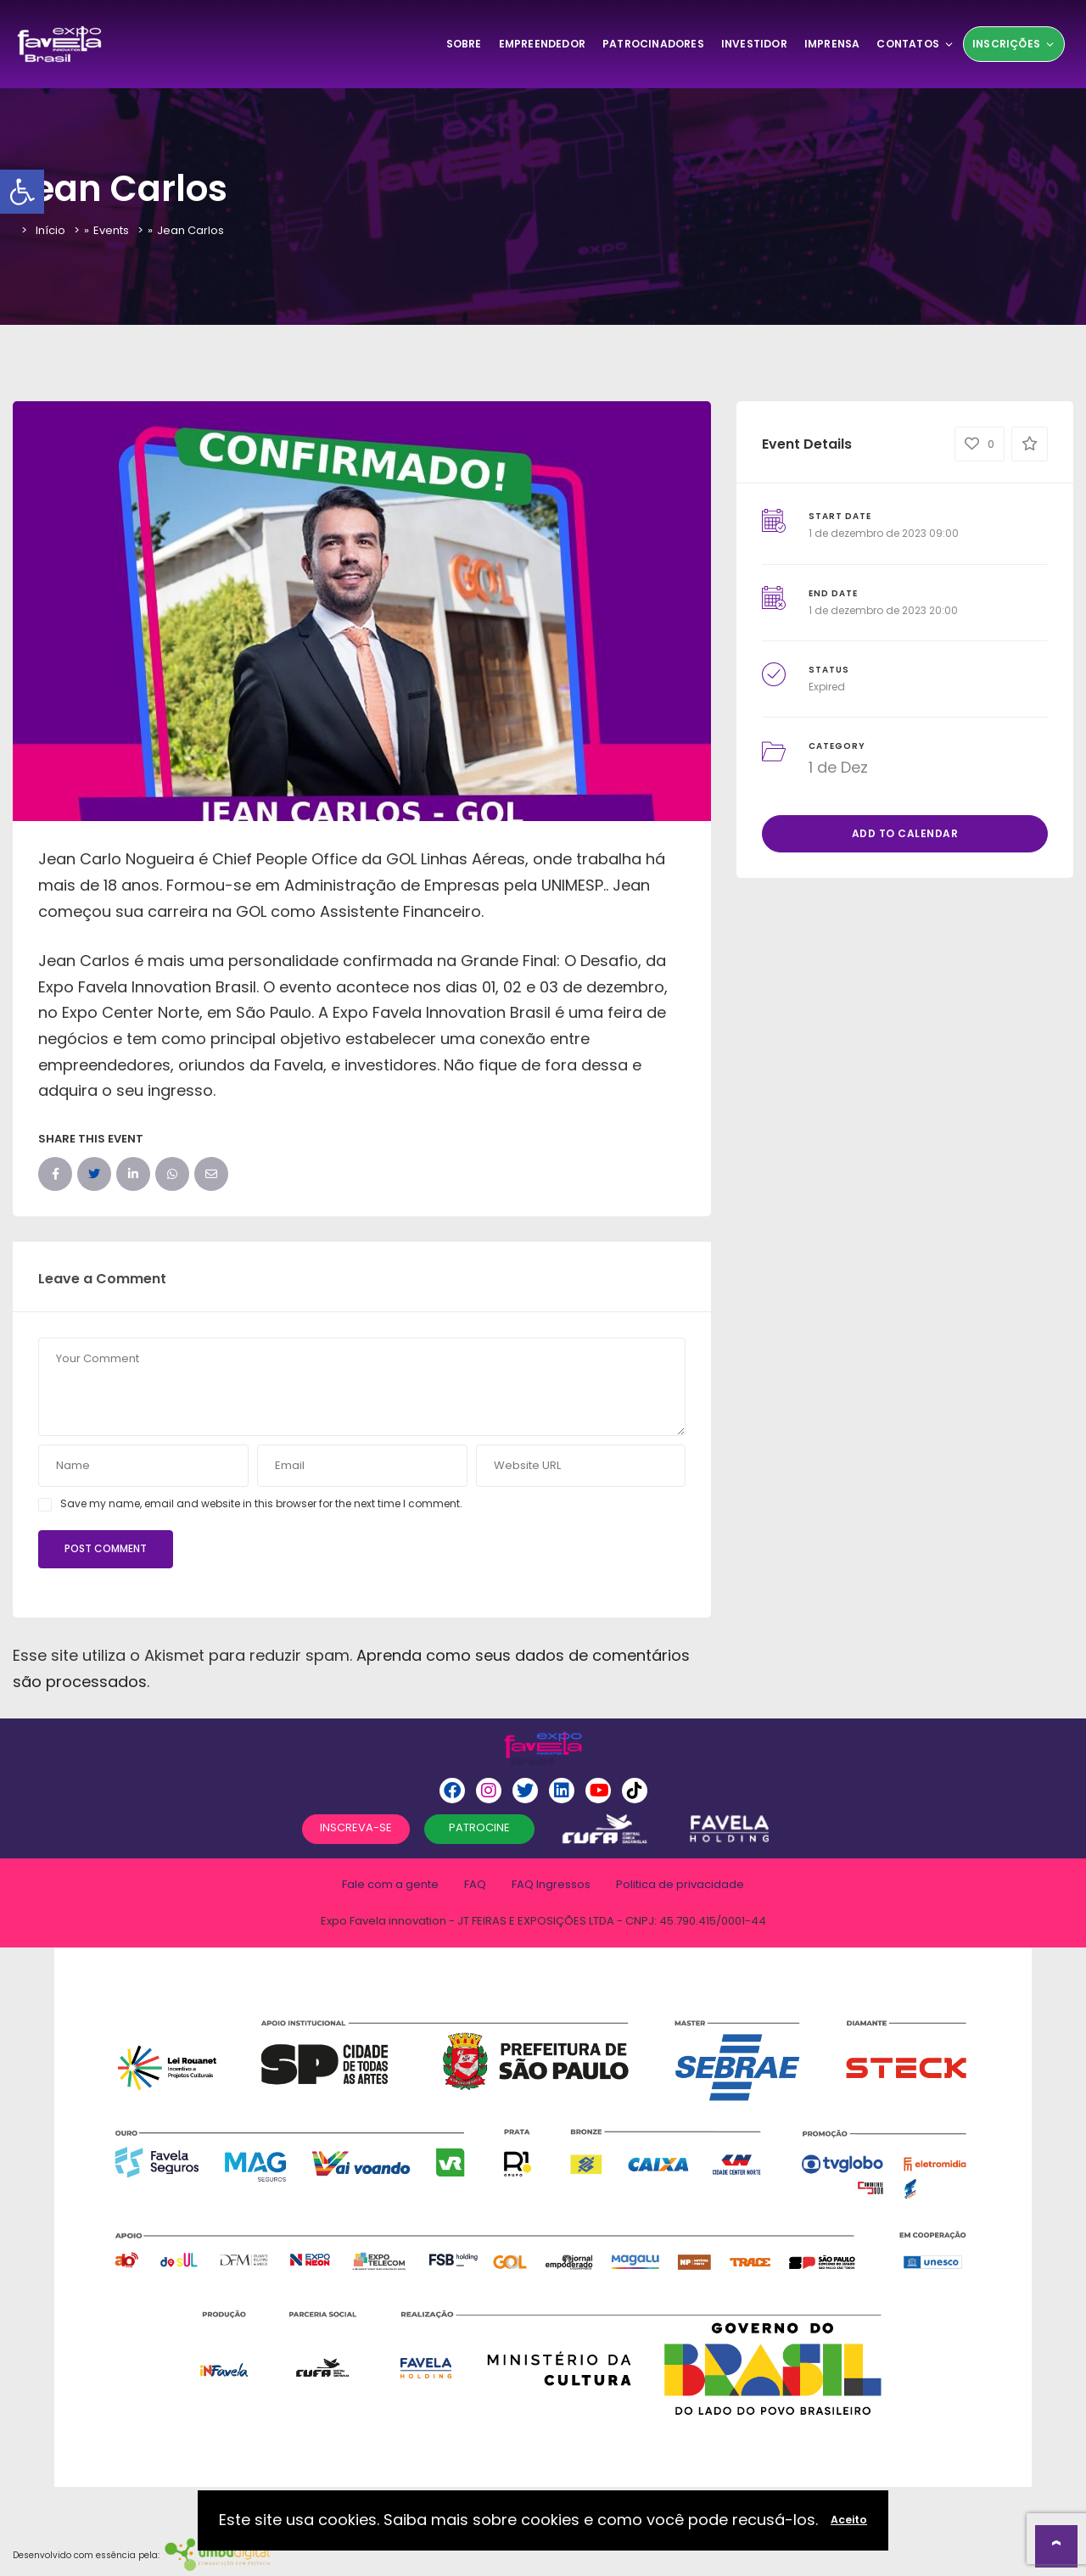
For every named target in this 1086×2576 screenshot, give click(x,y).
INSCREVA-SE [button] (356, 1827)
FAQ (475, 1884)
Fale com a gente (390, 1884)
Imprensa (832, 43)
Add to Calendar (905, 833)
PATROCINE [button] (479, 1827)
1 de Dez (838, 767)
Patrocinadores (653, 43)
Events (111, 230)
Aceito (849, 2519)
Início (50, 230)
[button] (22, 192)
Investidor (754, 43)
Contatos (915, 43)
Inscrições (1013, 43)
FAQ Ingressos (551, 1884)
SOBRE (464, 43)
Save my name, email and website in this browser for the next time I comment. (261, 1503)
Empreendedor (542, 43)
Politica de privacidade (680, 1884)
